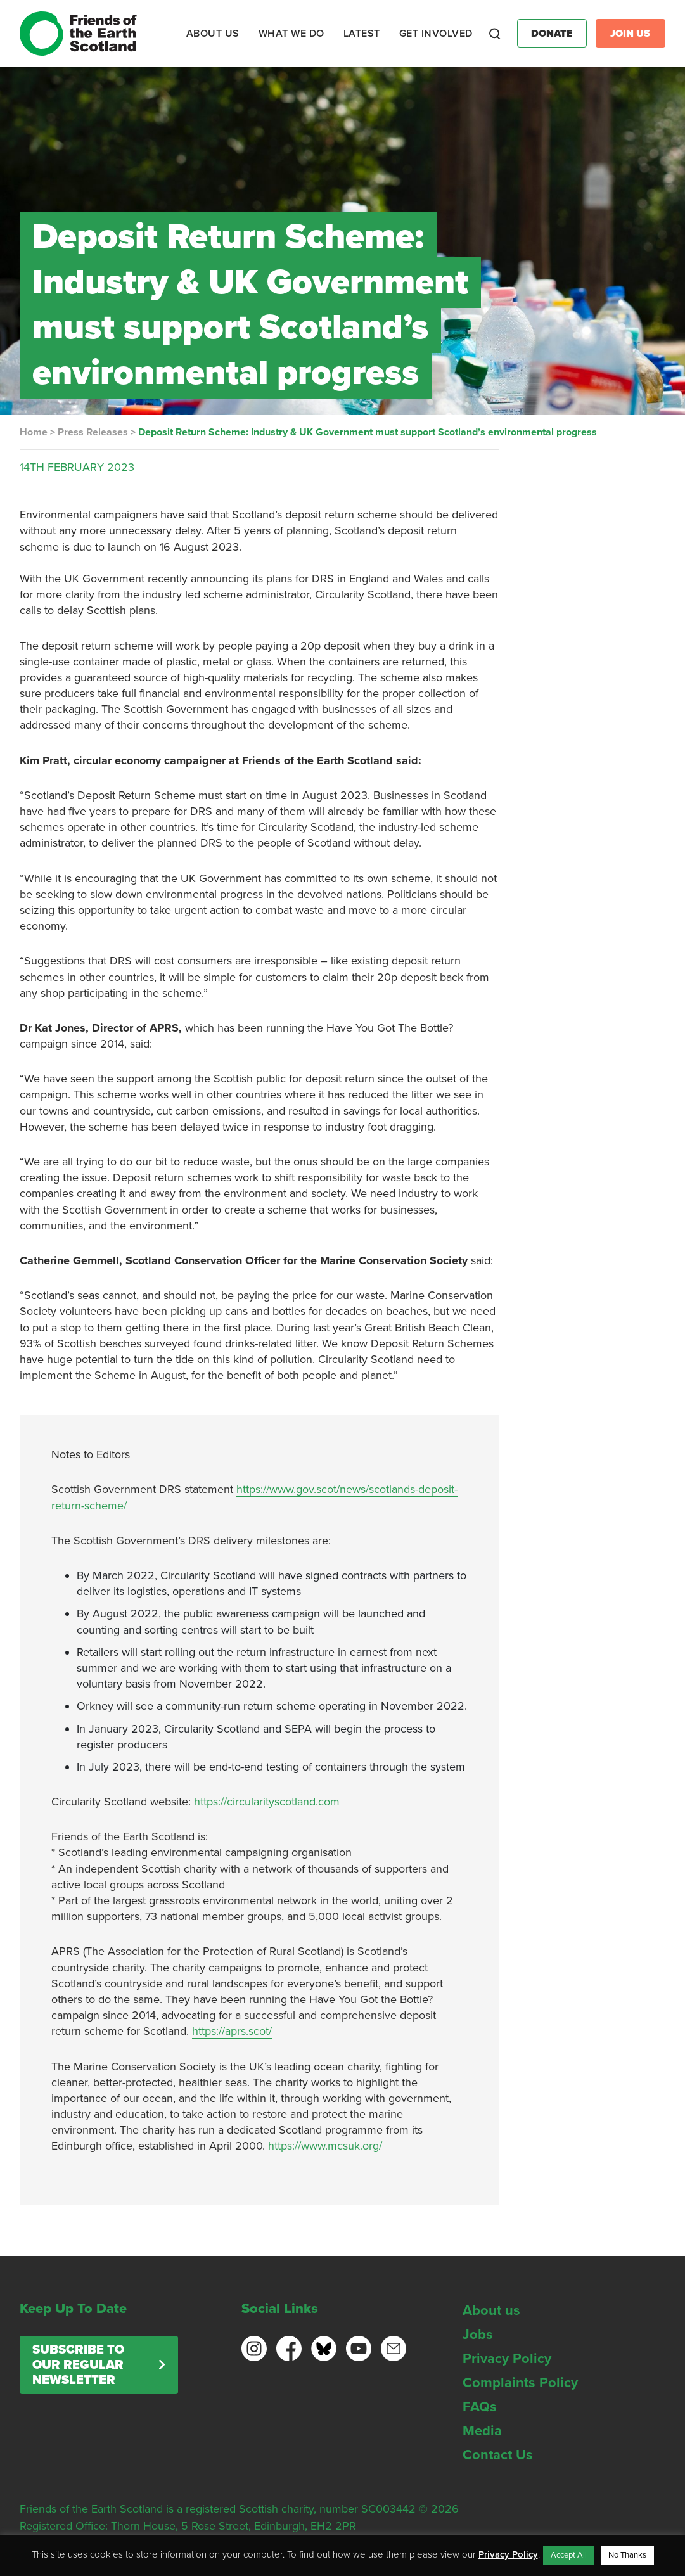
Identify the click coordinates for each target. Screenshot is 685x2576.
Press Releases (93, 432)
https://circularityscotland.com (267, 1802)
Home (34, 432)
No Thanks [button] (627, 2555)
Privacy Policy (507, 2358)
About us (491, 2310)
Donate (552, 33)
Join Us (630, 33)
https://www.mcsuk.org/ (323, 2146)
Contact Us (498, 2455)
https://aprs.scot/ (232, 2031)
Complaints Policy (520, 2382)
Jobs (478, 2334)
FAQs (480, 2407)
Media (482, 2431)
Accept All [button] (569, 2555)
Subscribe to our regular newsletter (78, 2365)
